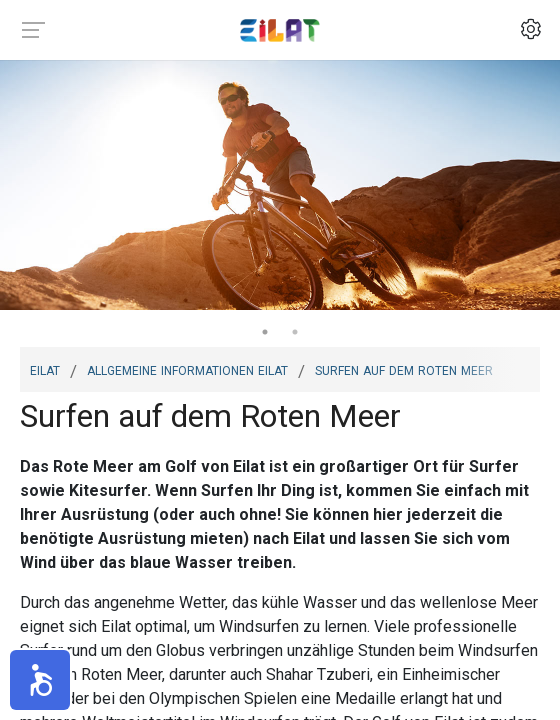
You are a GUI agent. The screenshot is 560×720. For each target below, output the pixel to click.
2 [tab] (295, 332)
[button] (40, 680)
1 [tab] (265, 332)
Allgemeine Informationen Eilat (187, 369)
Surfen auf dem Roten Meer (404, 369)
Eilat (45, 369)
